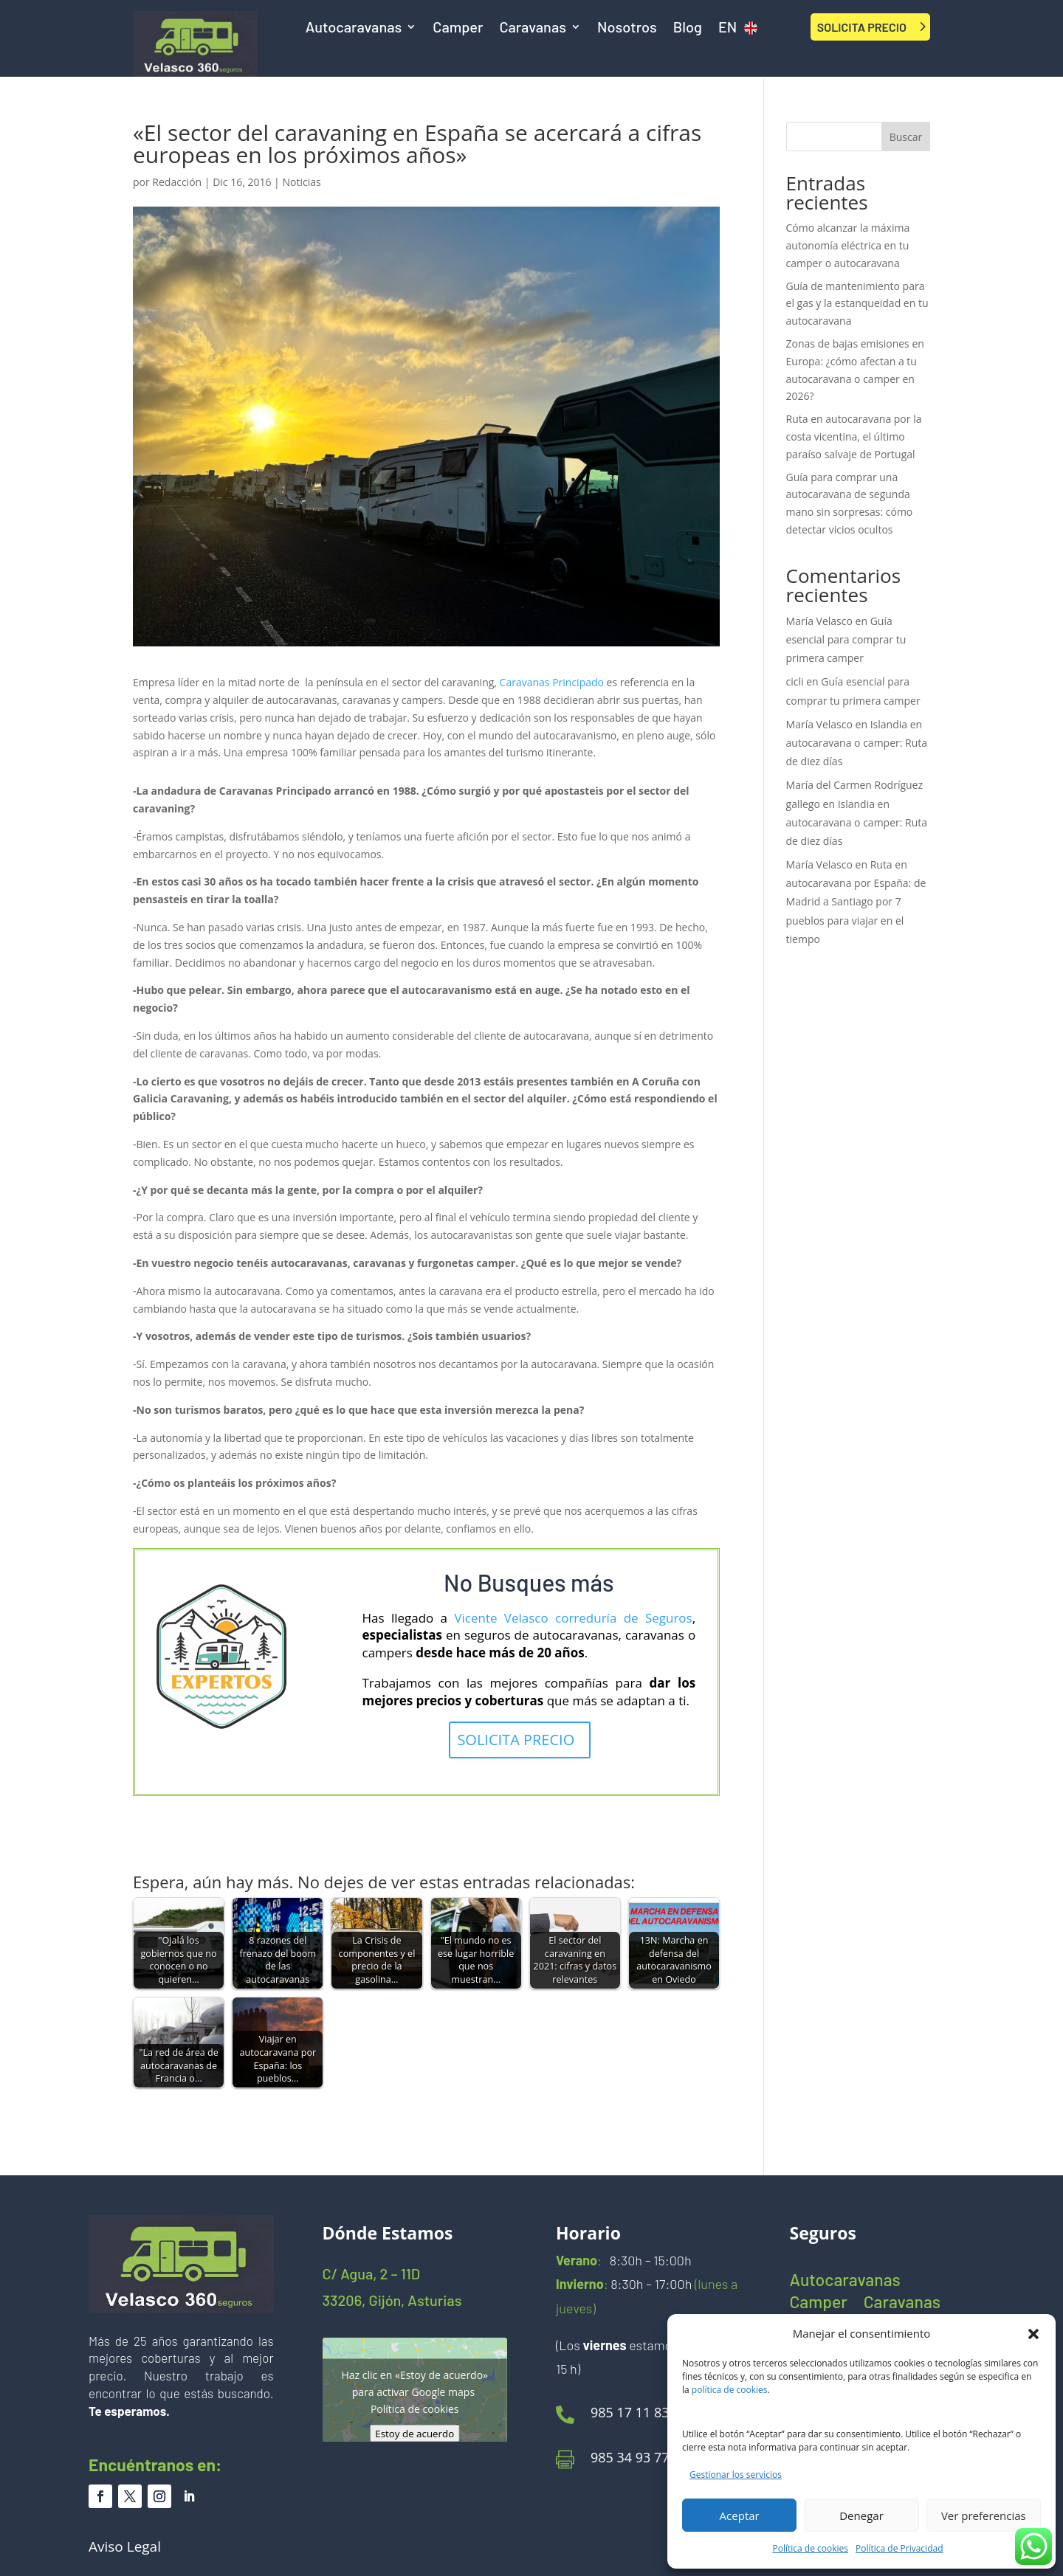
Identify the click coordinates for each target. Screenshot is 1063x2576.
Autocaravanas (354, 28)
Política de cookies (811, 2548)
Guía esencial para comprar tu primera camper (846, 639)
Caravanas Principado (552, 682)
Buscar (906, 137)
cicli (795, 681)
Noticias (301, 182)
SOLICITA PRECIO (862, 27)
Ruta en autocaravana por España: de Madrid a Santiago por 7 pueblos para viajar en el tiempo (856, 901)
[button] (1033, 2334)
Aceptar (740, 2515)
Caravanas (532, 28)
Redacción (177, 182)
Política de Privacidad (899, 2548)
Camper (458, 28)
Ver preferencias (983, 2515)
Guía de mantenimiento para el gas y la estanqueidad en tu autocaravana (857, 303)
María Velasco (819, 621)
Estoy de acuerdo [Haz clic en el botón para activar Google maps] (414, 2433)
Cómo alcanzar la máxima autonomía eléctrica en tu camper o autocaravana (848, 245)
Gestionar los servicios (735, 2474)
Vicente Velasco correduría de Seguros (573, 1617)
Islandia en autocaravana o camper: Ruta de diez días (857, 742)
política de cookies (730, 2389)
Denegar (861, 2515)
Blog (687, 28)
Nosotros (627, 28)
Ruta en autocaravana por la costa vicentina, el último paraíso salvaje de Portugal (854, 436)
